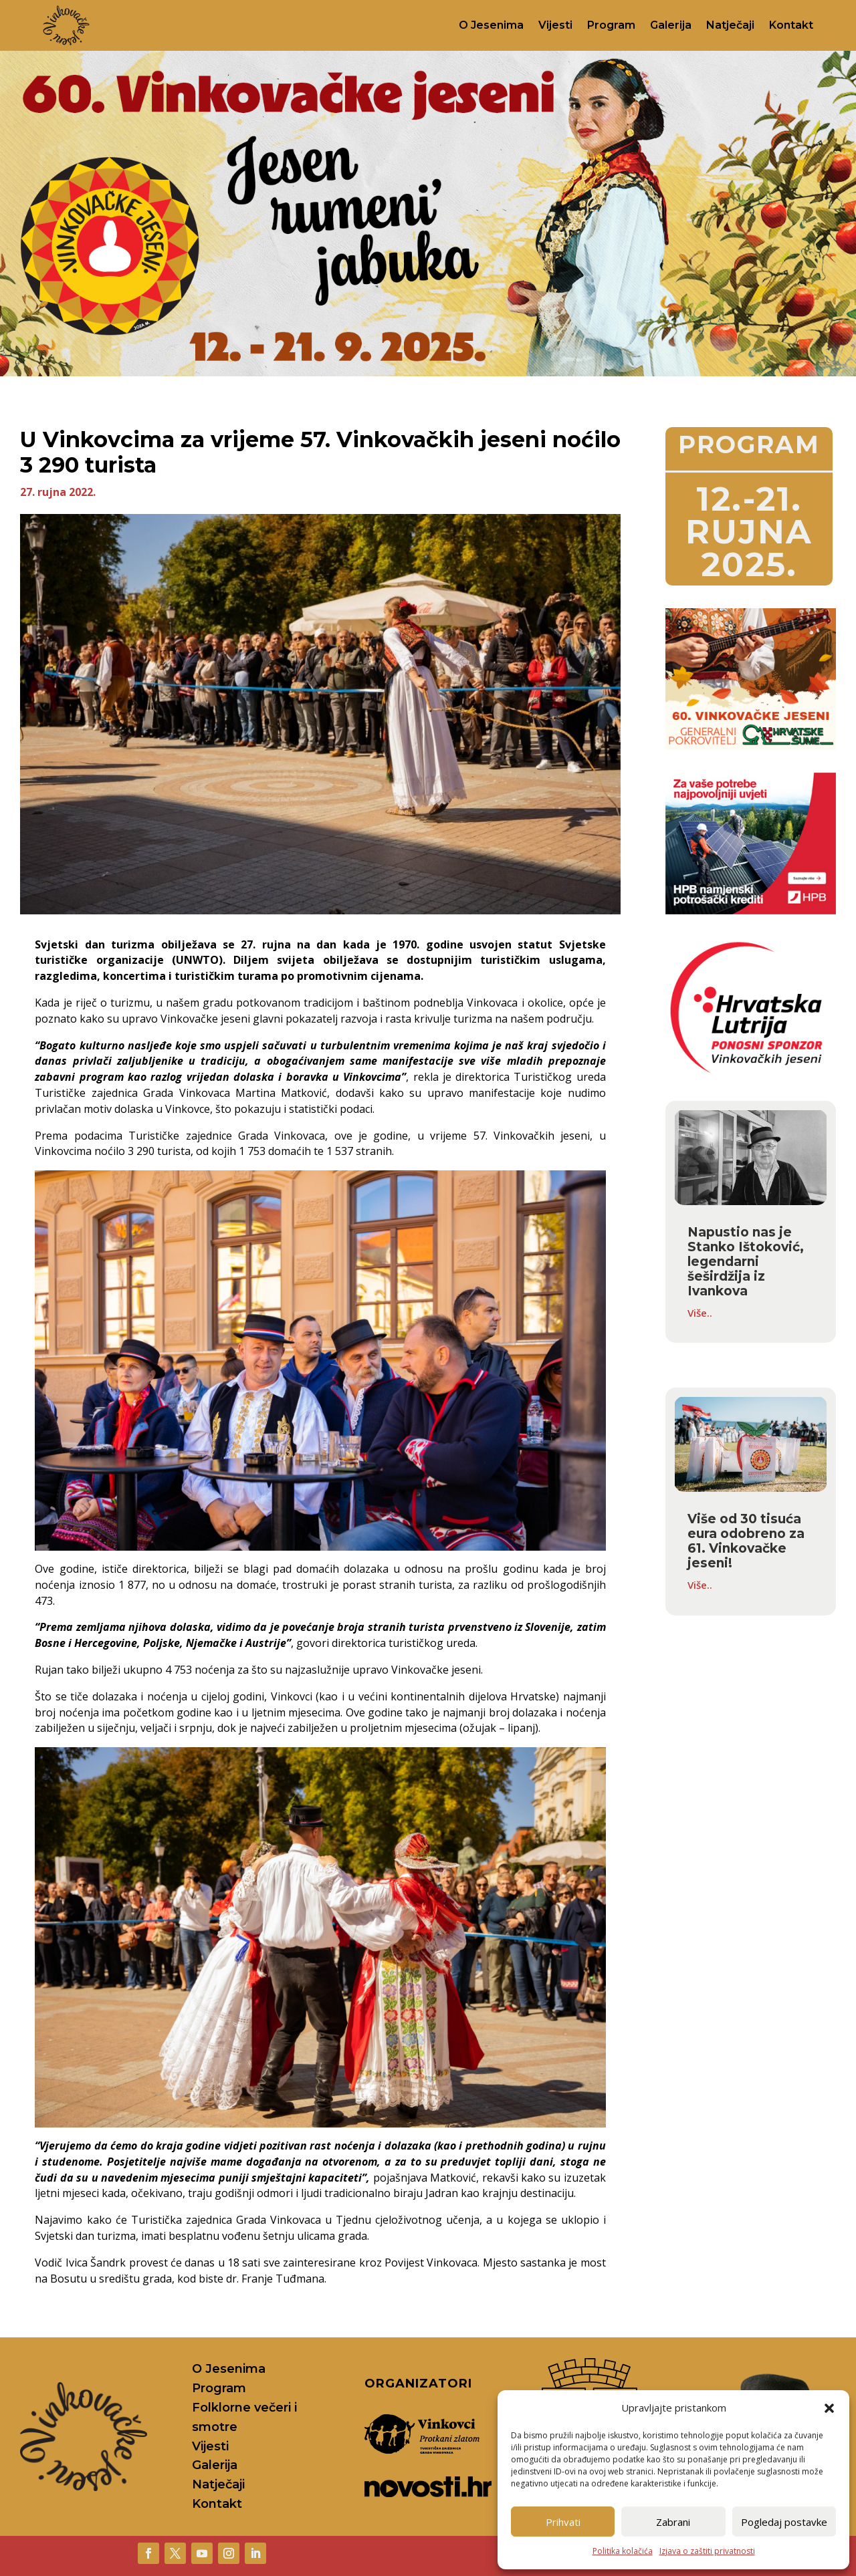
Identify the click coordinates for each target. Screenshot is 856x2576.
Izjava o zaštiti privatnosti (707, 2551)
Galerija (670, 25)
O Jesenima (491, 25)
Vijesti (555, 25)
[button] (829, 2408)
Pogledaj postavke (784, 2522)
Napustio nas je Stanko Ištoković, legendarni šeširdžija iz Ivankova (745, 1262)
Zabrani (673, 2522)
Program (611, 25)
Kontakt (791, 25)
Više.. (699, 1312)
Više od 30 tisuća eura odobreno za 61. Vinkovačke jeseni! (746, 1541)
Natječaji (730, 25)
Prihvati (563, 2522)
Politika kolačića (623, 2551)
